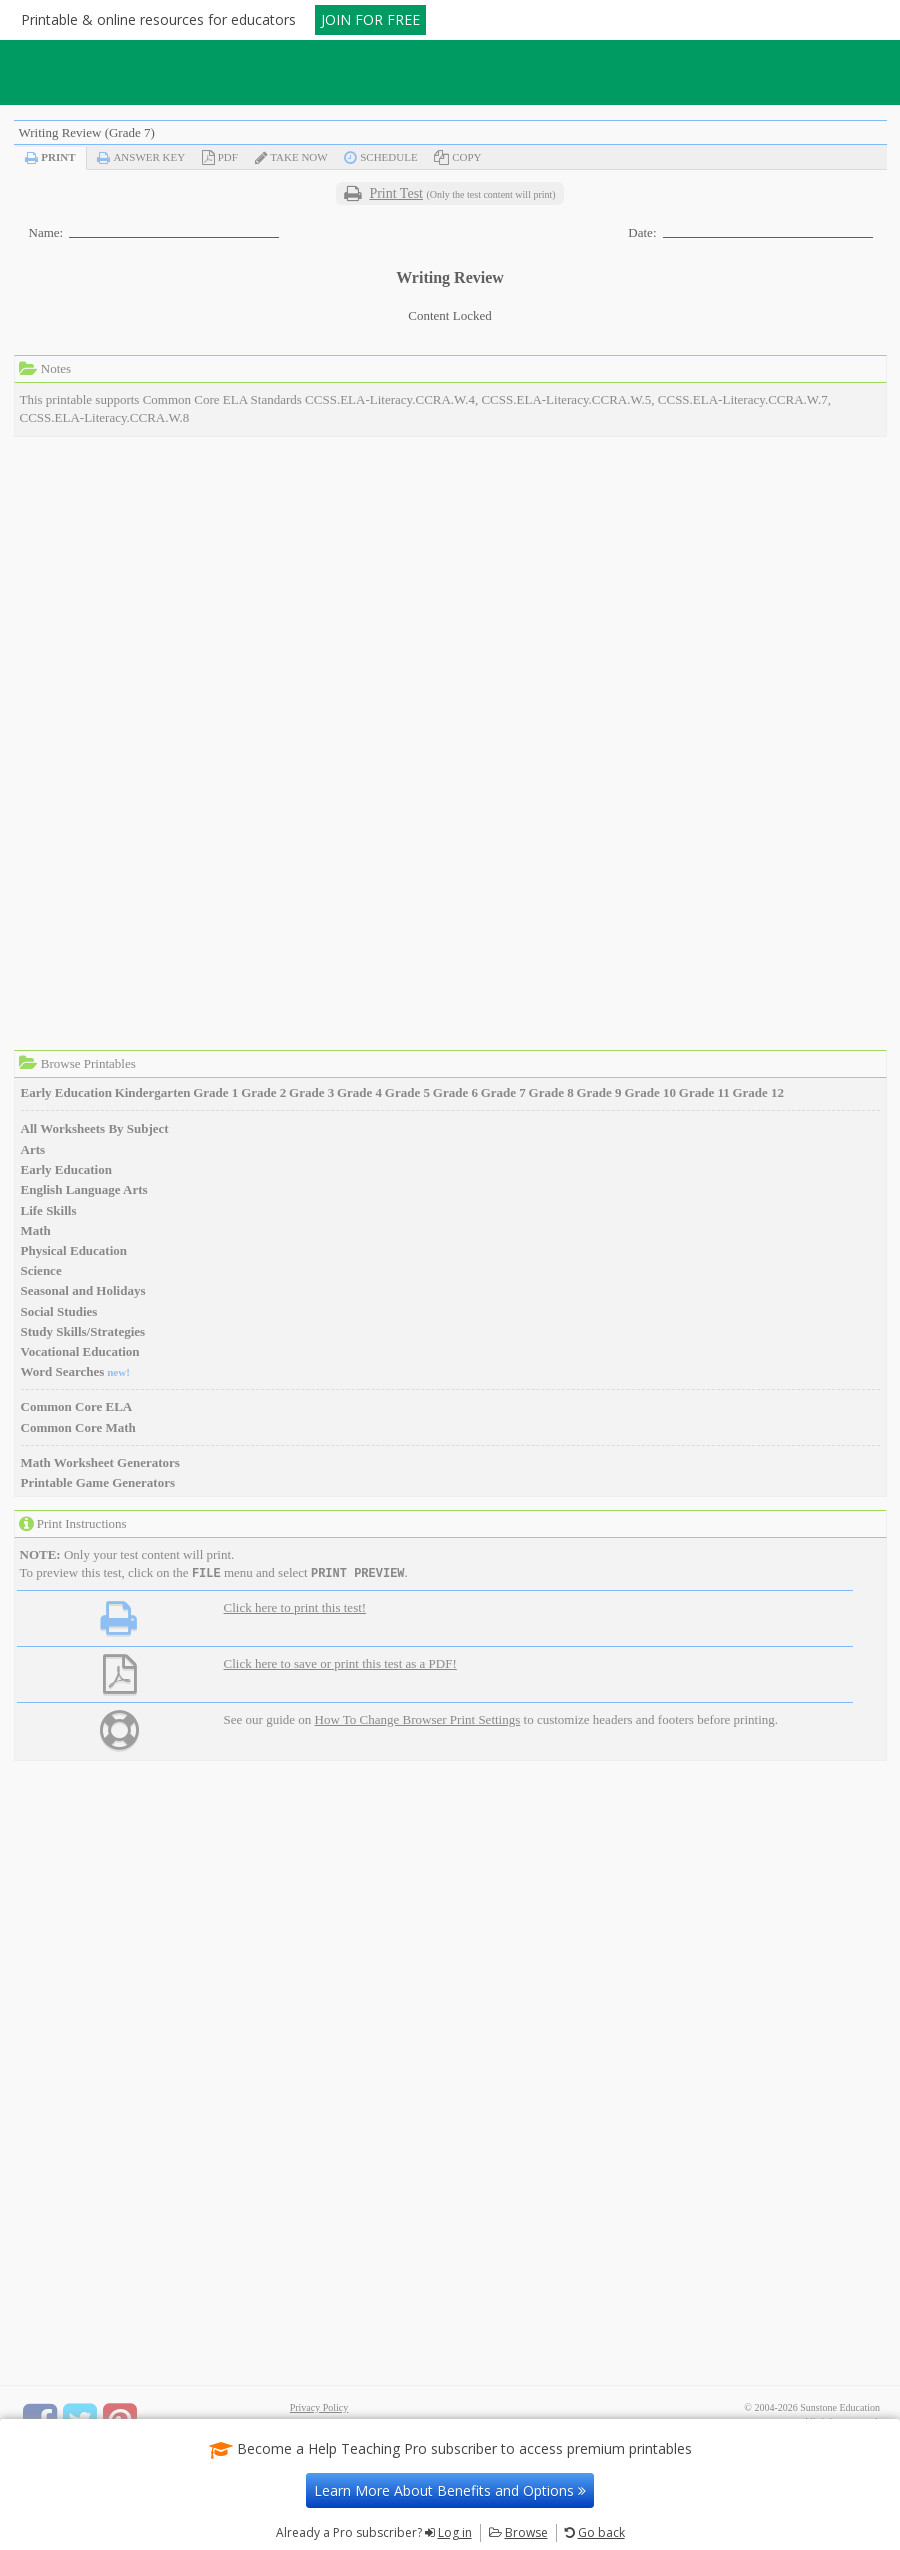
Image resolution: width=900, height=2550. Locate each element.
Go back (601, 2532)
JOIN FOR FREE (370, 19)
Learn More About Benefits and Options (450, 2490)
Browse (526, 2532)
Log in (455, 2532)
